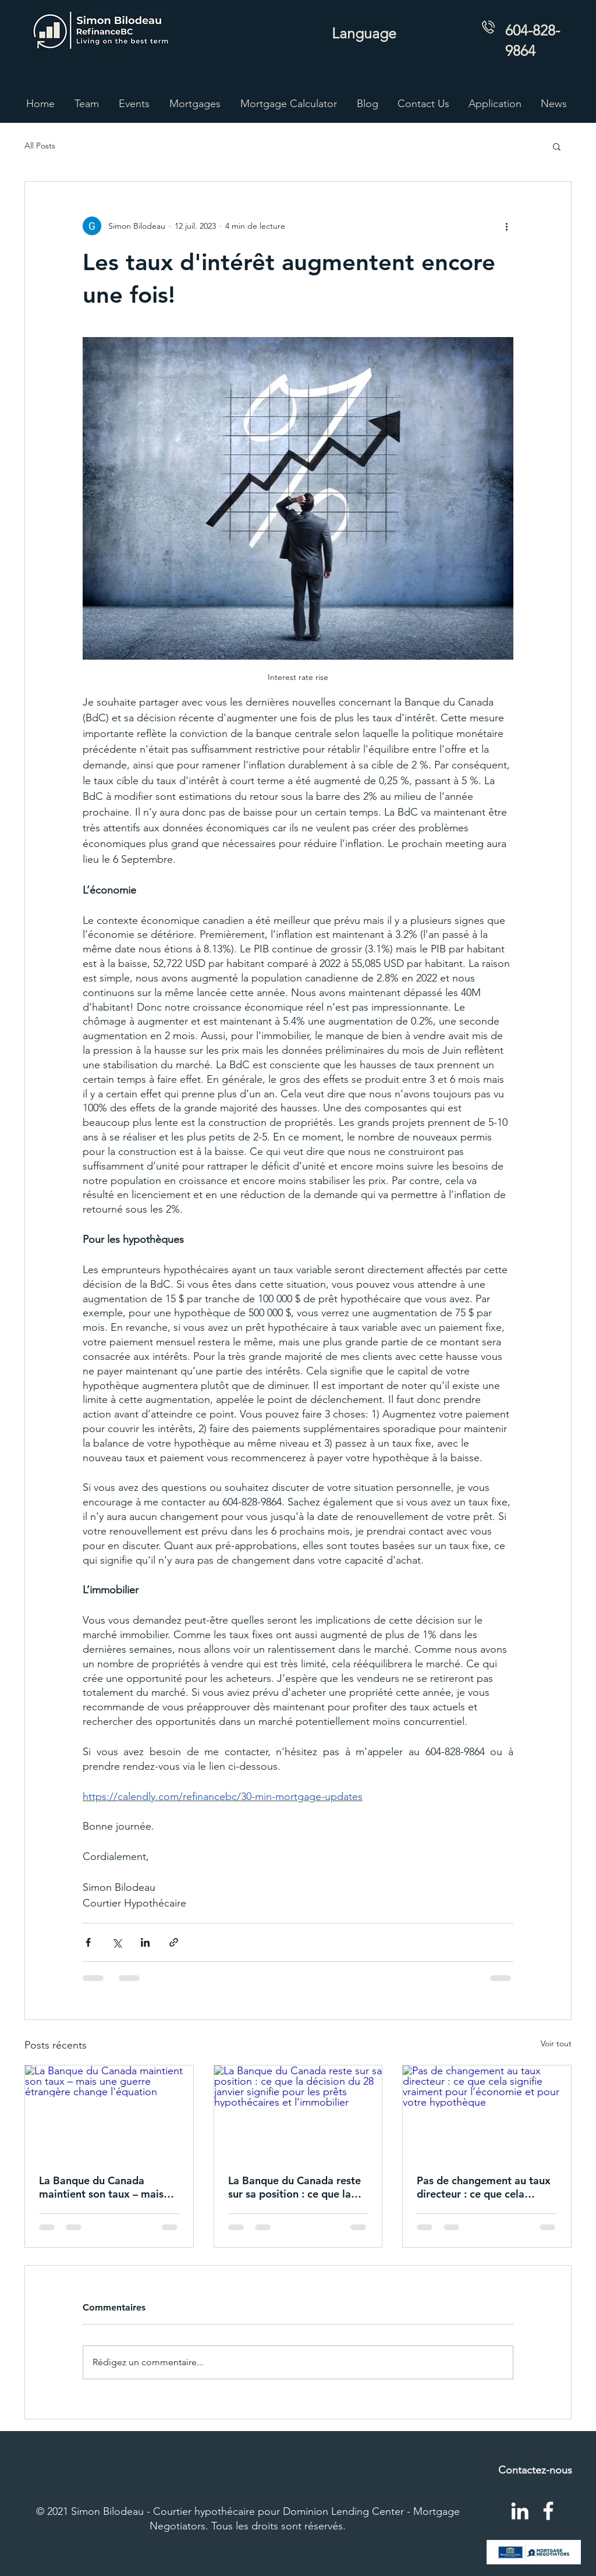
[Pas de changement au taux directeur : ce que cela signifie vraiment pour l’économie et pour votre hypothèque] (487, 2112)
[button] (194, 103)
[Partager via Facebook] (88, 1942)
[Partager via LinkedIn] (145, 1942)
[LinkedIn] (520, 2511)
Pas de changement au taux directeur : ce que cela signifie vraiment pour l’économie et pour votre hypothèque (484, 2187)
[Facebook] (548, 2511)
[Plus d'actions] (506, 226)
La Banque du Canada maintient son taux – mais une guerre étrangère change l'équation (101, 2187)
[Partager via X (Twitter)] (116, 1942)
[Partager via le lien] (173, 1942)
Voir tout (556, 2043)
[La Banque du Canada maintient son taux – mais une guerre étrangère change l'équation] (109, 2112)
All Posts (39, 145)
